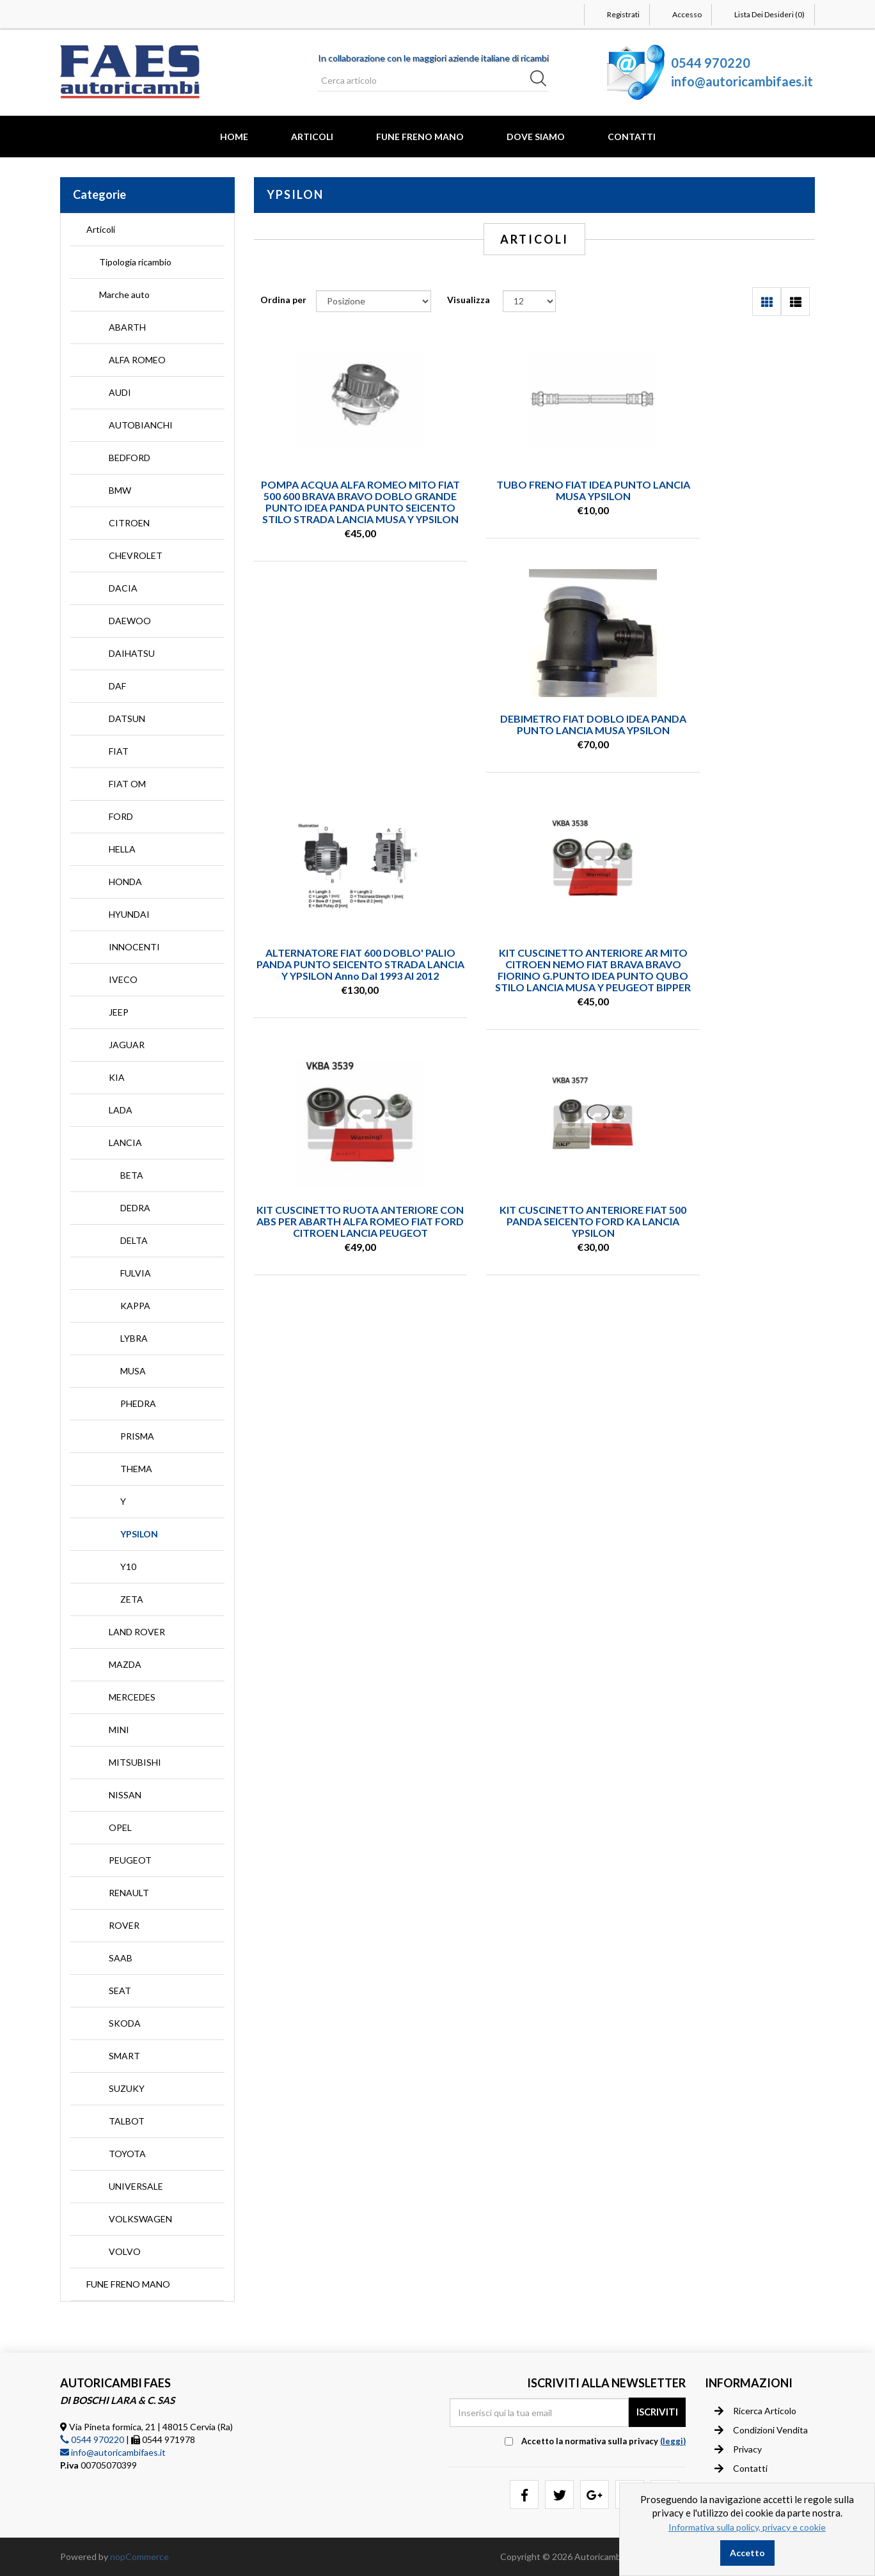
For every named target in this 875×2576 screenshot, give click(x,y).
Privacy (738, 2448)
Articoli (312, 136)
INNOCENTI (134, 946)
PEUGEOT (130, 1860)
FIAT (119, 751)
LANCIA (125, 1142)
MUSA (133, 1370)
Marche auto (124, 294)
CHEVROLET (135, 555)
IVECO (123, 979)
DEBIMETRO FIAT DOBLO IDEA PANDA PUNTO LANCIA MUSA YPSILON (727, 496)
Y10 (128, 1566)
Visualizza (468, 299)
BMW (120, 490)
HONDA (125, 881)
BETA (131, 1175)
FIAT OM (127, 783)
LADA (120, 1109)
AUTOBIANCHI (141, 425)
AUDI (120, 392)
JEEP (119, 1012)
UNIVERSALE (136, 2186)
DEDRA (135, 1207)
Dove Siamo (536, 136)
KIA (117, 1077)
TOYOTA (127, 2153)
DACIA (123, 588)
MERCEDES (132, 1697)
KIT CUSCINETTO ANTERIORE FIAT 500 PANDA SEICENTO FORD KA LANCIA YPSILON (534, 1012)
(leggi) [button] (673, 2441)
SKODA (125, 2023)
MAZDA (125, 1664)
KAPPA (135, 1305)
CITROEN (129, 522)
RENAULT (129, 1892)
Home (234, 136)
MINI (119, 1729)
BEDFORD (129, 457)
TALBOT (127, 2121)
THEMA (136, 1468)
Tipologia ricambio (135, 261)
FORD (121, 816)
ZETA (131, 1599)
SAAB (120, 1957)
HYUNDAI (129, 914)
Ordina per (283, 299)
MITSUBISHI (135, 1762)
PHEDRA (138, 1403)
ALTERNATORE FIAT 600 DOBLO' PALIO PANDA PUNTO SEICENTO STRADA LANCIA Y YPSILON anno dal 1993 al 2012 (534, 748)
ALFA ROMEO (137, 359)
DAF (117, 685)
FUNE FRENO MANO (420, 136)
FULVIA (135, 1273)
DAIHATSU (132, 653)
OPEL (120, 1827)
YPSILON (139, 1533)
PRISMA (137, 1436)
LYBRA (134, 1338)
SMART (124, 2055)
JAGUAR (127, 1044)
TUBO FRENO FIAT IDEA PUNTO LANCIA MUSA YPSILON (534, 490)
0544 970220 (710, 62)
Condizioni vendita (761, 2429)
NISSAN (125, 1794)
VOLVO (125, 2251)
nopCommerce (139, 2556)
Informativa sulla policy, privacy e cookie (747, 2527)
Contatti (632, 136)
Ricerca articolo (755, 2410)
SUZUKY (127, 2088)
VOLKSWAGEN (140, 2218)
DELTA (134, 1240)
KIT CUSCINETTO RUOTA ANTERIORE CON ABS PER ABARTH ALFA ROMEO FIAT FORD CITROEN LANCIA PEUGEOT (340, 1018)
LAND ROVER (137, 1631)
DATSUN (127, 718)
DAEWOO (130, 620)
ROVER (124, 1925)
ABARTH (127, 327)
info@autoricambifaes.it (742, 81)
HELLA (122, 849)
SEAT (120, 1990)
